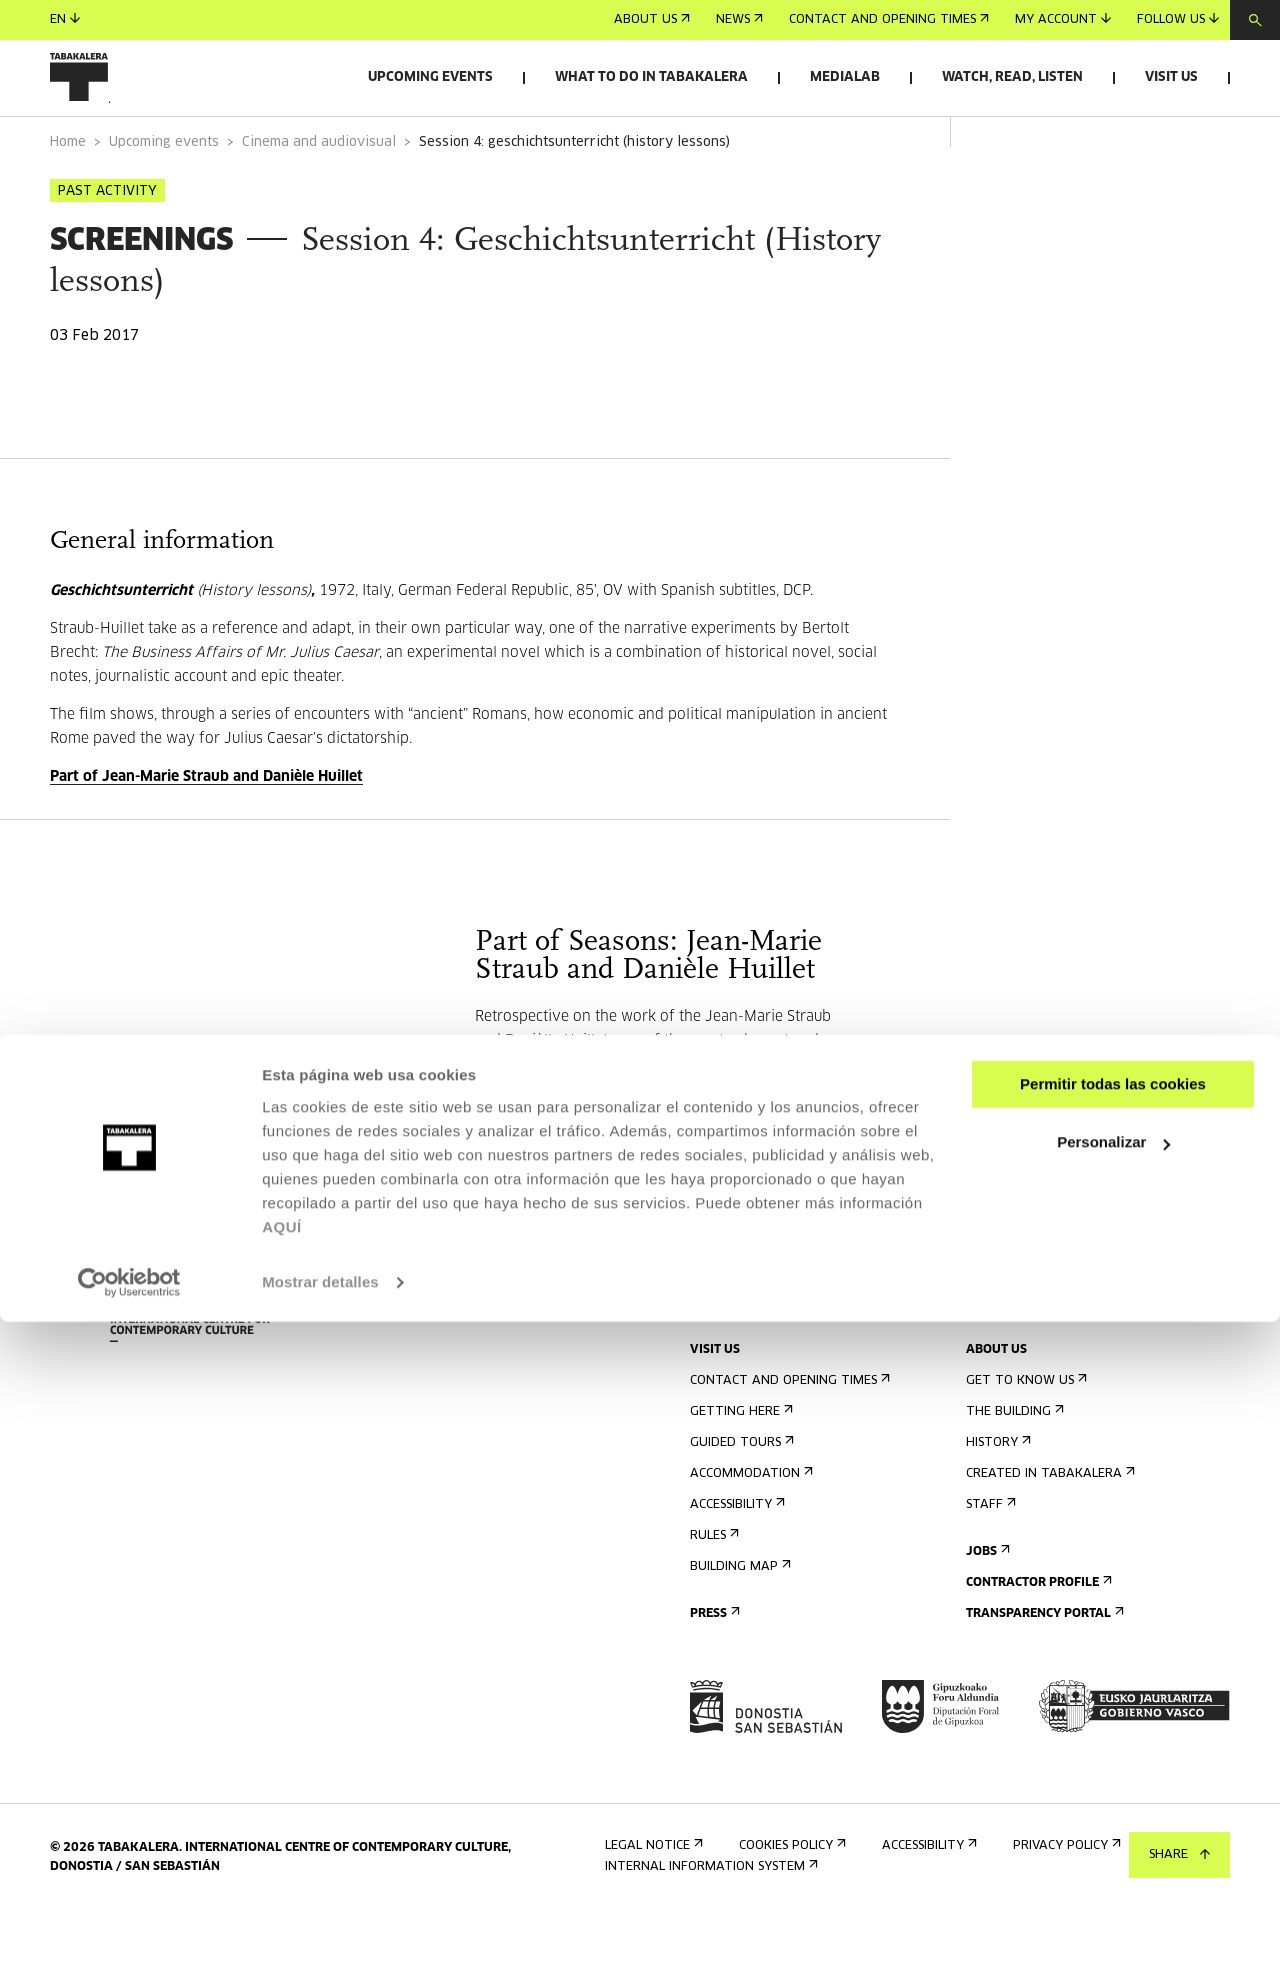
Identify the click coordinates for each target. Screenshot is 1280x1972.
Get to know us (1024, 1436)
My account (1063, 19)
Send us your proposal (1048, 1358)
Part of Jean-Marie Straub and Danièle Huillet (206, 833)
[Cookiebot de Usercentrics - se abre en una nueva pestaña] (129, 1933)
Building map (738, 1622)
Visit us (1171, 77)
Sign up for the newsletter (785, 1327)
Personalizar (1113, 1792)
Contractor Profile (1037, 1638)
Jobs (986, 1607)
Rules (712, 1591)
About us (652, 20)
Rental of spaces (1026, 1327)
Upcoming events (430, 77)
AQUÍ (282, 1877)
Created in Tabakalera (1048, 1529)
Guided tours (740, 1498)
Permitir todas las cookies (1113, 1734)
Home (68, 198)
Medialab (845, 77)
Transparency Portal (1043, 1669)
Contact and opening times (889, 20)
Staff (989, 1560)
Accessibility (735, 1560)
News (739, 20)
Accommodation (749, 1529)
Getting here (739, 1467)
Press (713, 1669)
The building (1013, 1467)
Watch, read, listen (1012, 77)
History (996, 1498)
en (65, 19)
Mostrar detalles (320, 1932)
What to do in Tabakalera (651, 77)
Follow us (1178, 19)
